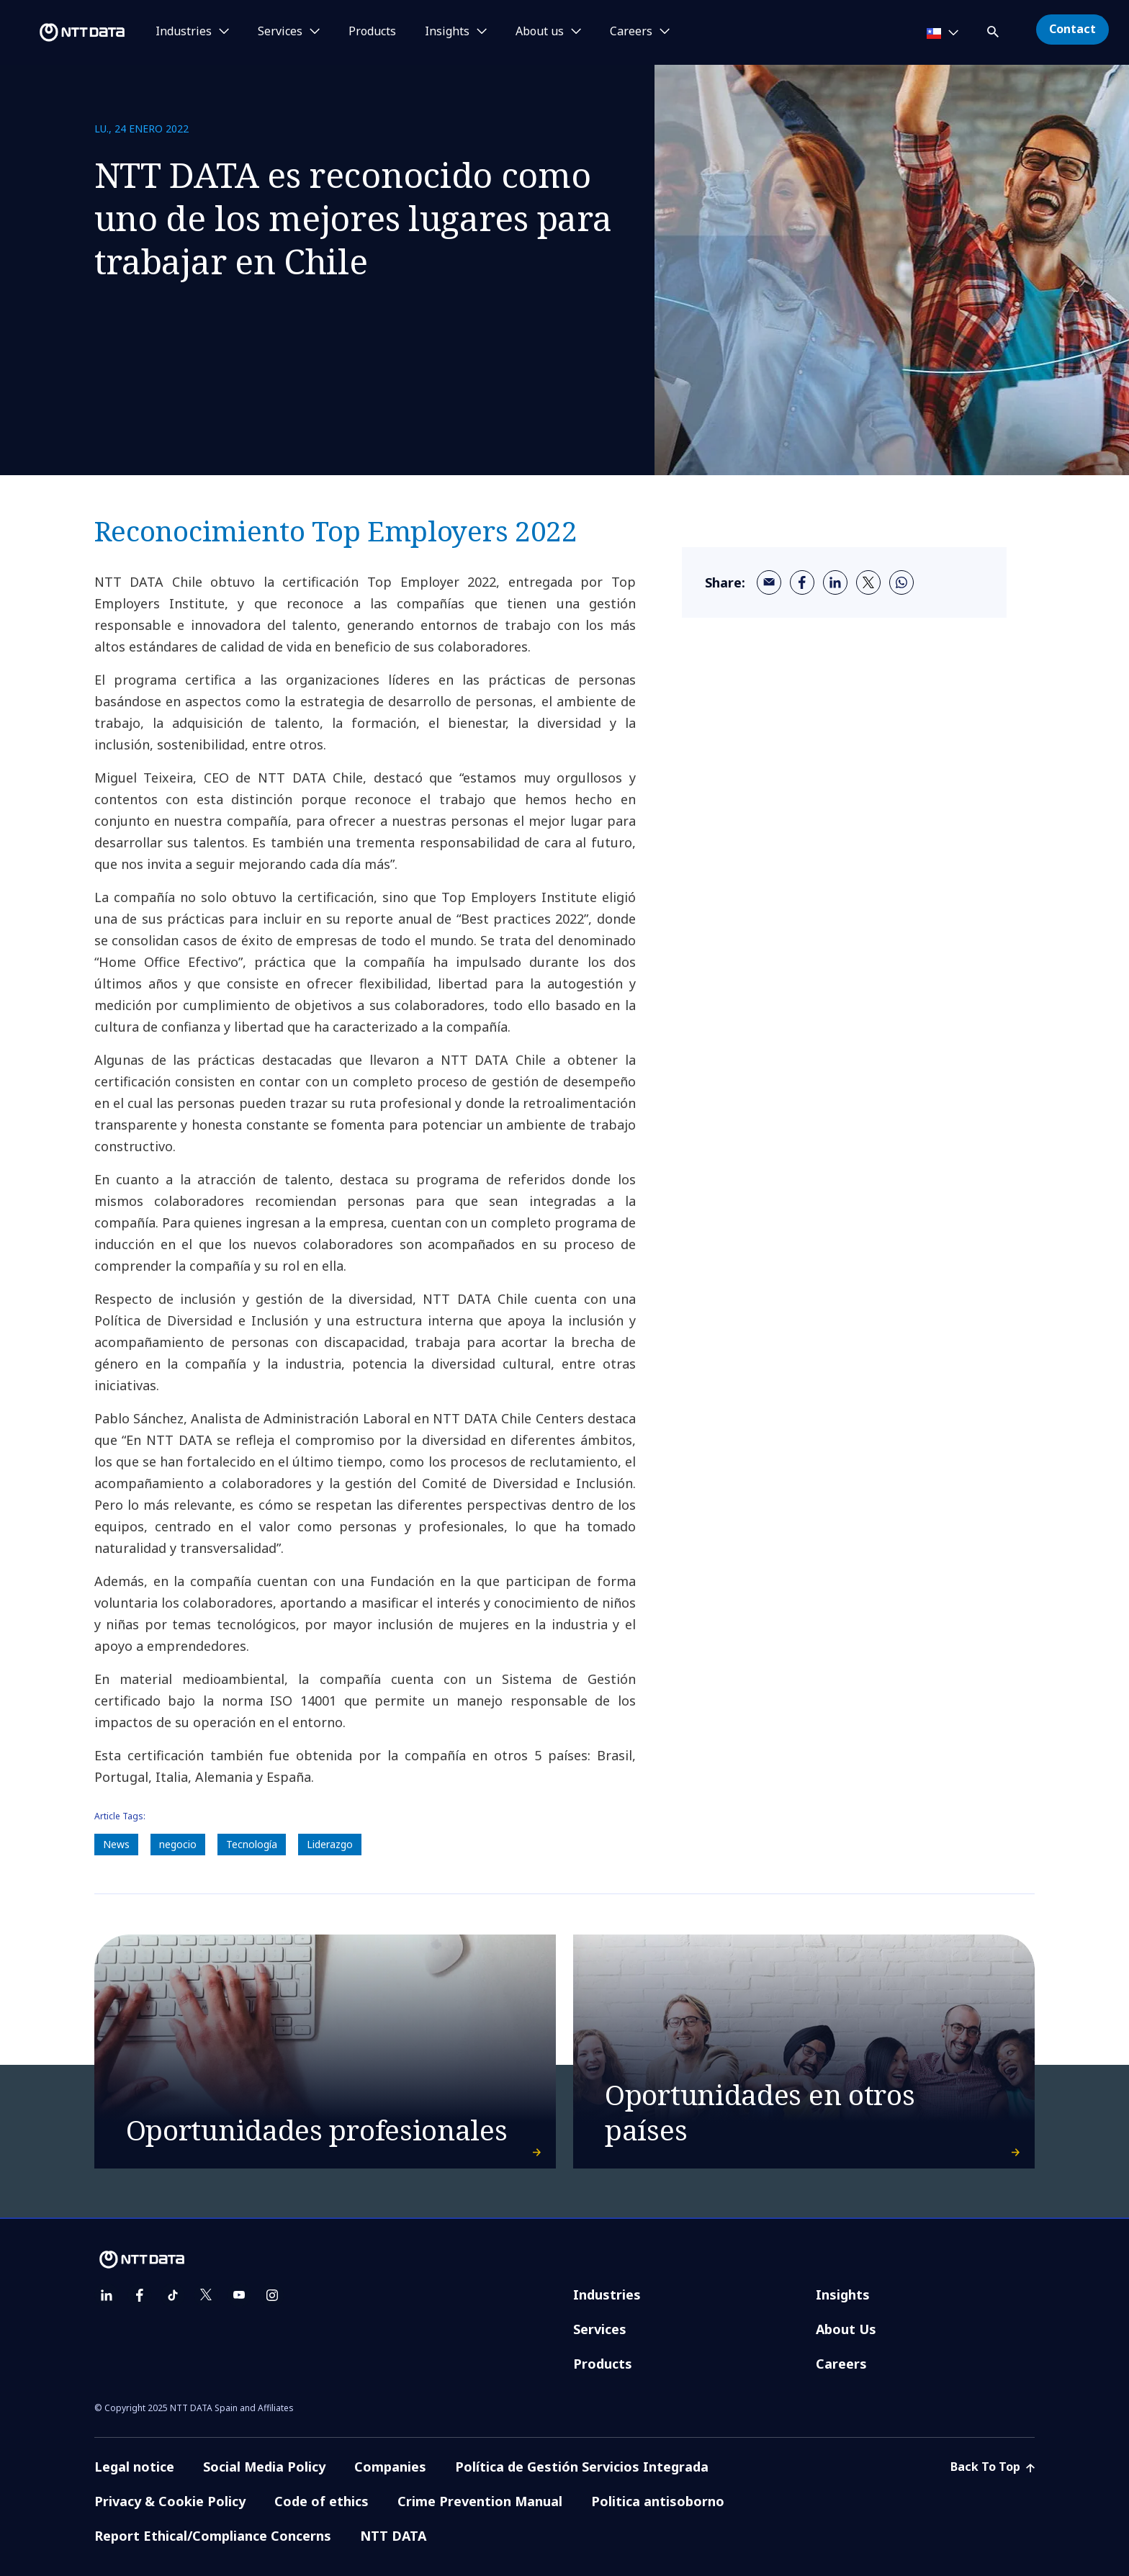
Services (599, 2329)
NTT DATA (393, 2535)
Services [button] (280, 31)
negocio (178, 1844)
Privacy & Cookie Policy (170, 2501)
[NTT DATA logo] (65, 32)
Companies (390, 2466)
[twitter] (868, 582)
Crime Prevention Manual (479, 2501)
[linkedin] (835, 582)
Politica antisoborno (657, 2501)
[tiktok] (173, 2295)
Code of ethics (321, 2501)
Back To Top (992, 2466)
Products (372, 31)
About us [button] (540, 31)
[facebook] (802, 582)
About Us (846, 2329)
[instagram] (272, 2295)
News (116, 1844)
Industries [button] (184, 31)
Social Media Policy (264, 2466)
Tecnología (251, 1844)
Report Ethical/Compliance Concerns (212, 2535)
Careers (841, 2363)
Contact (1072, 29)
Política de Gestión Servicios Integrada (582, 2466)
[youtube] (239, 2295)
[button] (994, 29)
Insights (843, 2294)
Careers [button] (631, 31)
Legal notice (134, 2466)
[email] (769, 582)
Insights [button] (447, 31)
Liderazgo (330, 1844)
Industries (607, 2294)
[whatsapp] (901, 582)
